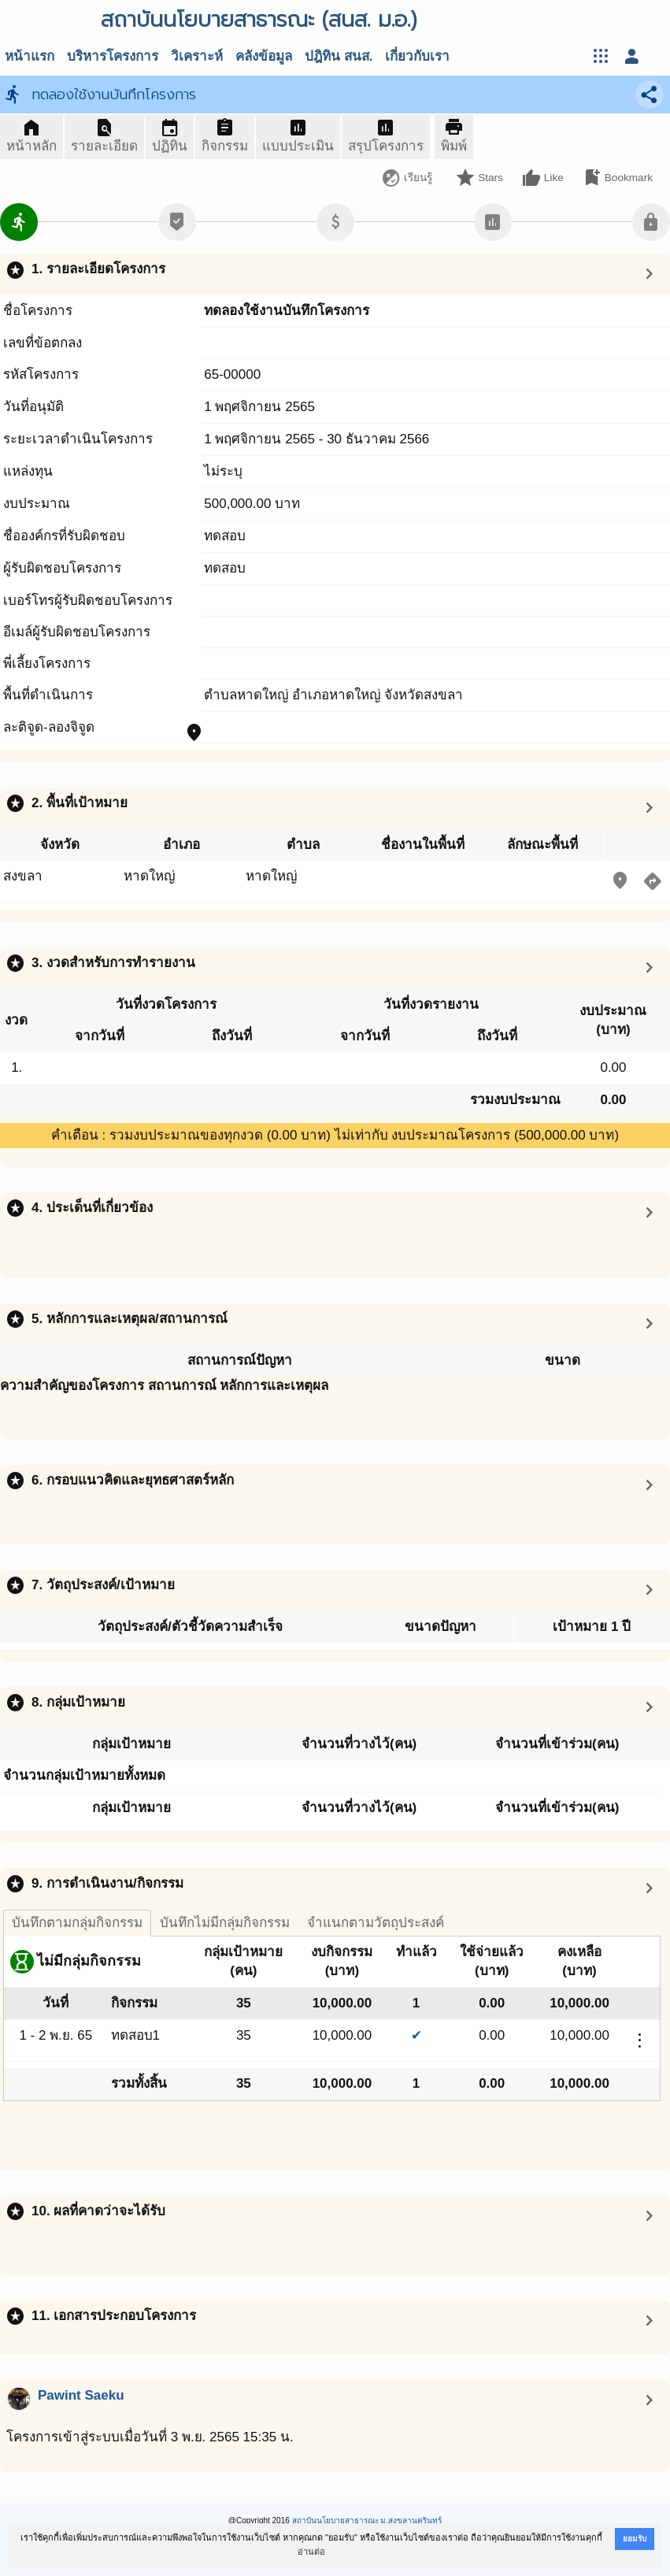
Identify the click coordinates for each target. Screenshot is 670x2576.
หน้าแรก (29, 56)
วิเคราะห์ (197, 56)
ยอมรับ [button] (634, 2538)
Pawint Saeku (81, 2395)
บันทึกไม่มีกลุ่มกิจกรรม (225, 1922)
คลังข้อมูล (263, 56)
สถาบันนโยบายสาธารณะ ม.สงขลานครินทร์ (367, 2520)
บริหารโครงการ (112, 56)
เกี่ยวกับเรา (417, 56)
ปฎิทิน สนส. (338, 56)
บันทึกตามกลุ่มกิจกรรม (77, 1922)
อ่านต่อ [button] (311, 2551)
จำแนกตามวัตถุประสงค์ (375, 1922)
